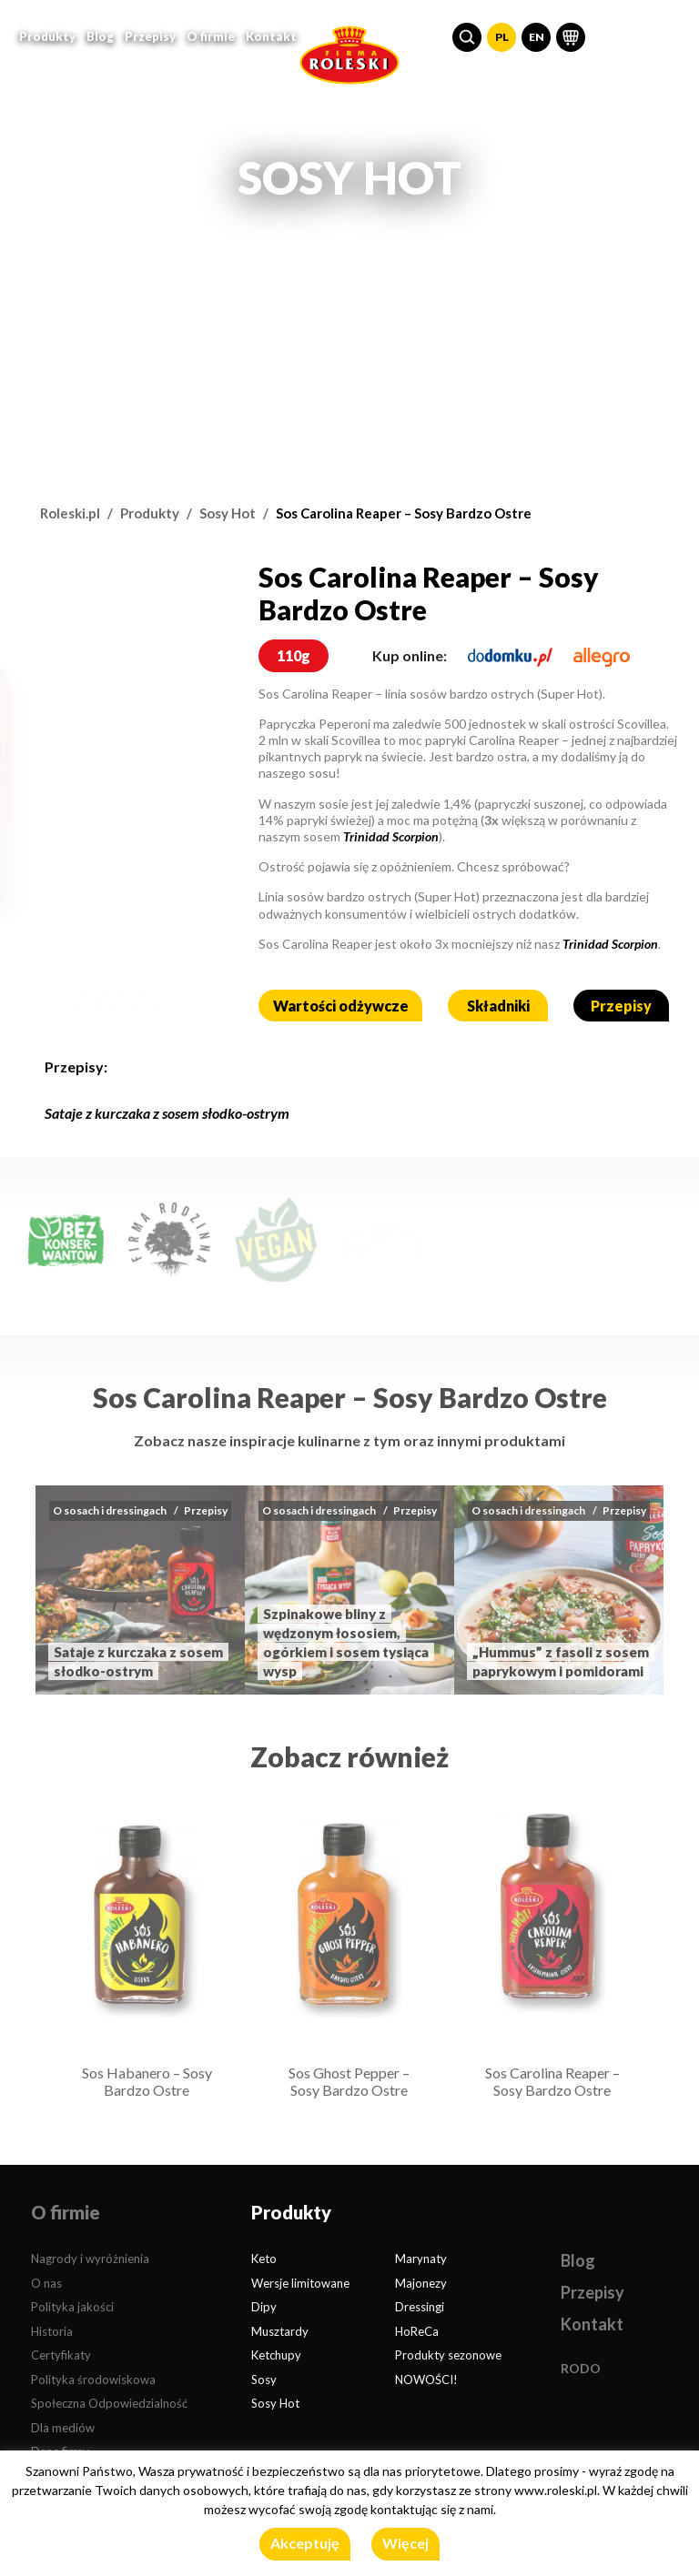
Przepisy (150, 34)
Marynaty (421, 2258)
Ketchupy (276, 2355)
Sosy (264, 2379)
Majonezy (421, 2283)
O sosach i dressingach (110, 1510)
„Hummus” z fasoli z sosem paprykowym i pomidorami (560, 1661)
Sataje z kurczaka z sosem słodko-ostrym (167, 1113)
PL (502, 35)
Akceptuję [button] (304, 2542)
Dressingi (419, 2306)
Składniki (498, 1005)
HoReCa (417, 2331)
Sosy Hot (227, 513)
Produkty (149, 513)
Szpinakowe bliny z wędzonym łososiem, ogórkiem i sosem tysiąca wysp (346, 1642)
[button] (466, 35)
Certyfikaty (61, 2355)
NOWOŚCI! (426, 2379)
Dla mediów (63, 2427)
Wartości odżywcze (341, 1005)
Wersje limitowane (300, 2283)
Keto (264, 2258)
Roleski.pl (70, 513)
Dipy (264, 2306)
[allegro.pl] (601, 655)
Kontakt (271, 34)
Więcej (405, 2542)
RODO (581, 2368)
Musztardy (280, 2331)
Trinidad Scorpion (391, 836)
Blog (100, 34)
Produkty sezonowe (448, 2355)
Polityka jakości (72, 2306)
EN (536, 35)
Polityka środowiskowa (93, 2379)
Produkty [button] (47, 34)
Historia (52, 2331)
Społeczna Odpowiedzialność (109, 2403)
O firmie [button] (211, 34)
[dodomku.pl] (510, 655)
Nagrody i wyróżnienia (90, 2258)
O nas (46, 2283)
